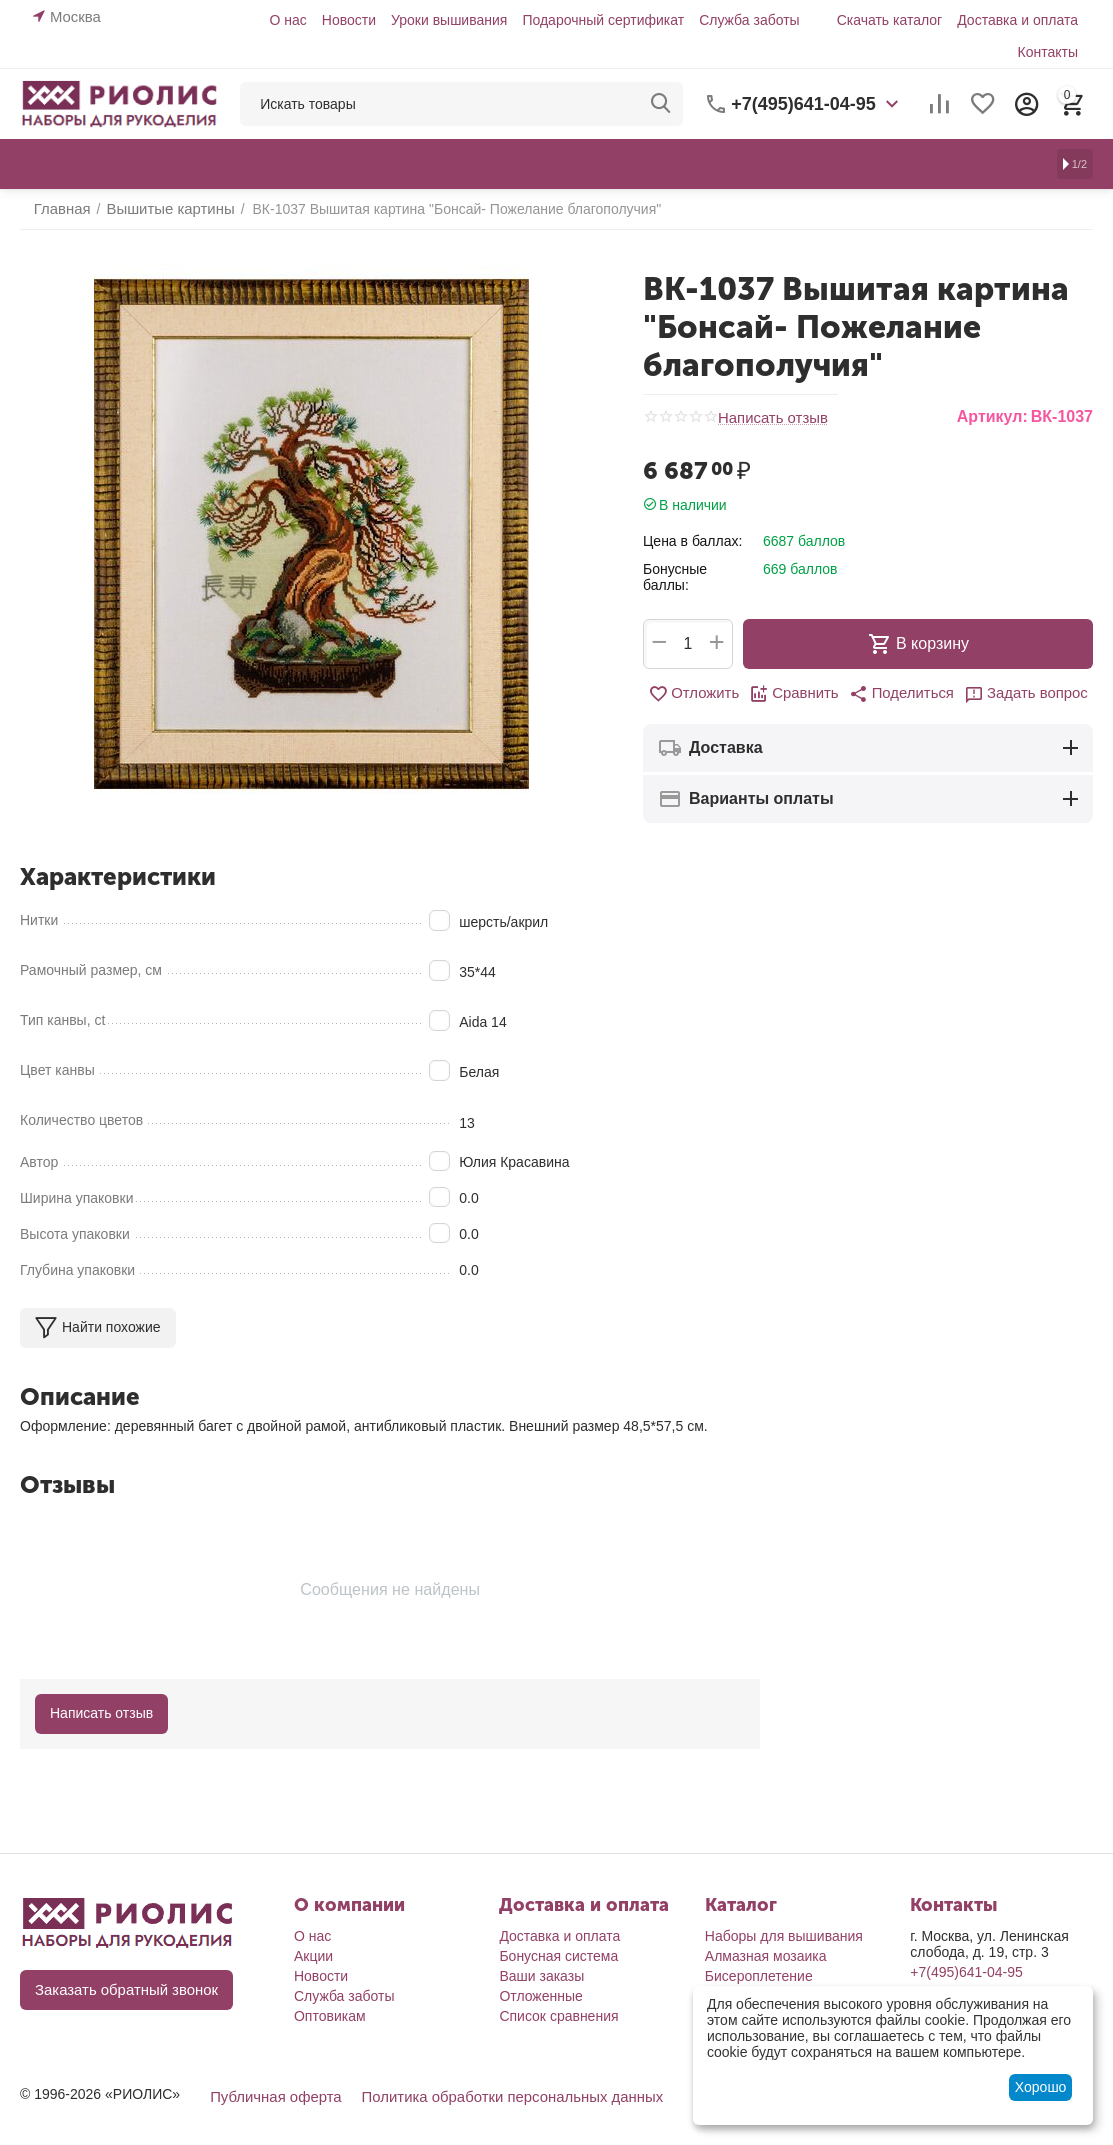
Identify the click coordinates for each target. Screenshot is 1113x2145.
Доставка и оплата (1017, 20)
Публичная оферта (272, 2095)
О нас (287, 20)
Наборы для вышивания (784, 1935)
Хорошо (1041, 2087)
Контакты (1048, 52)
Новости (349, 20)
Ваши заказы (541, 1975)
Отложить (701, 694)
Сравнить (797, 694)
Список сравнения (558, 2015)
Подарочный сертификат (603, 20)
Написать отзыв (769, 417)
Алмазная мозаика (766, 1955)
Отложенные (540, 1995)
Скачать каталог (890, 20)
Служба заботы (749, 20)
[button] (900, 694)
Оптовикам (330, 2015)
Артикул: (992, 416)
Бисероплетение (759, 1975)
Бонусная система (558, 1955)
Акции (313, 1955)
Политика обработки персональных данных (495, 2095)
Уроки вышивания (449, 20)
